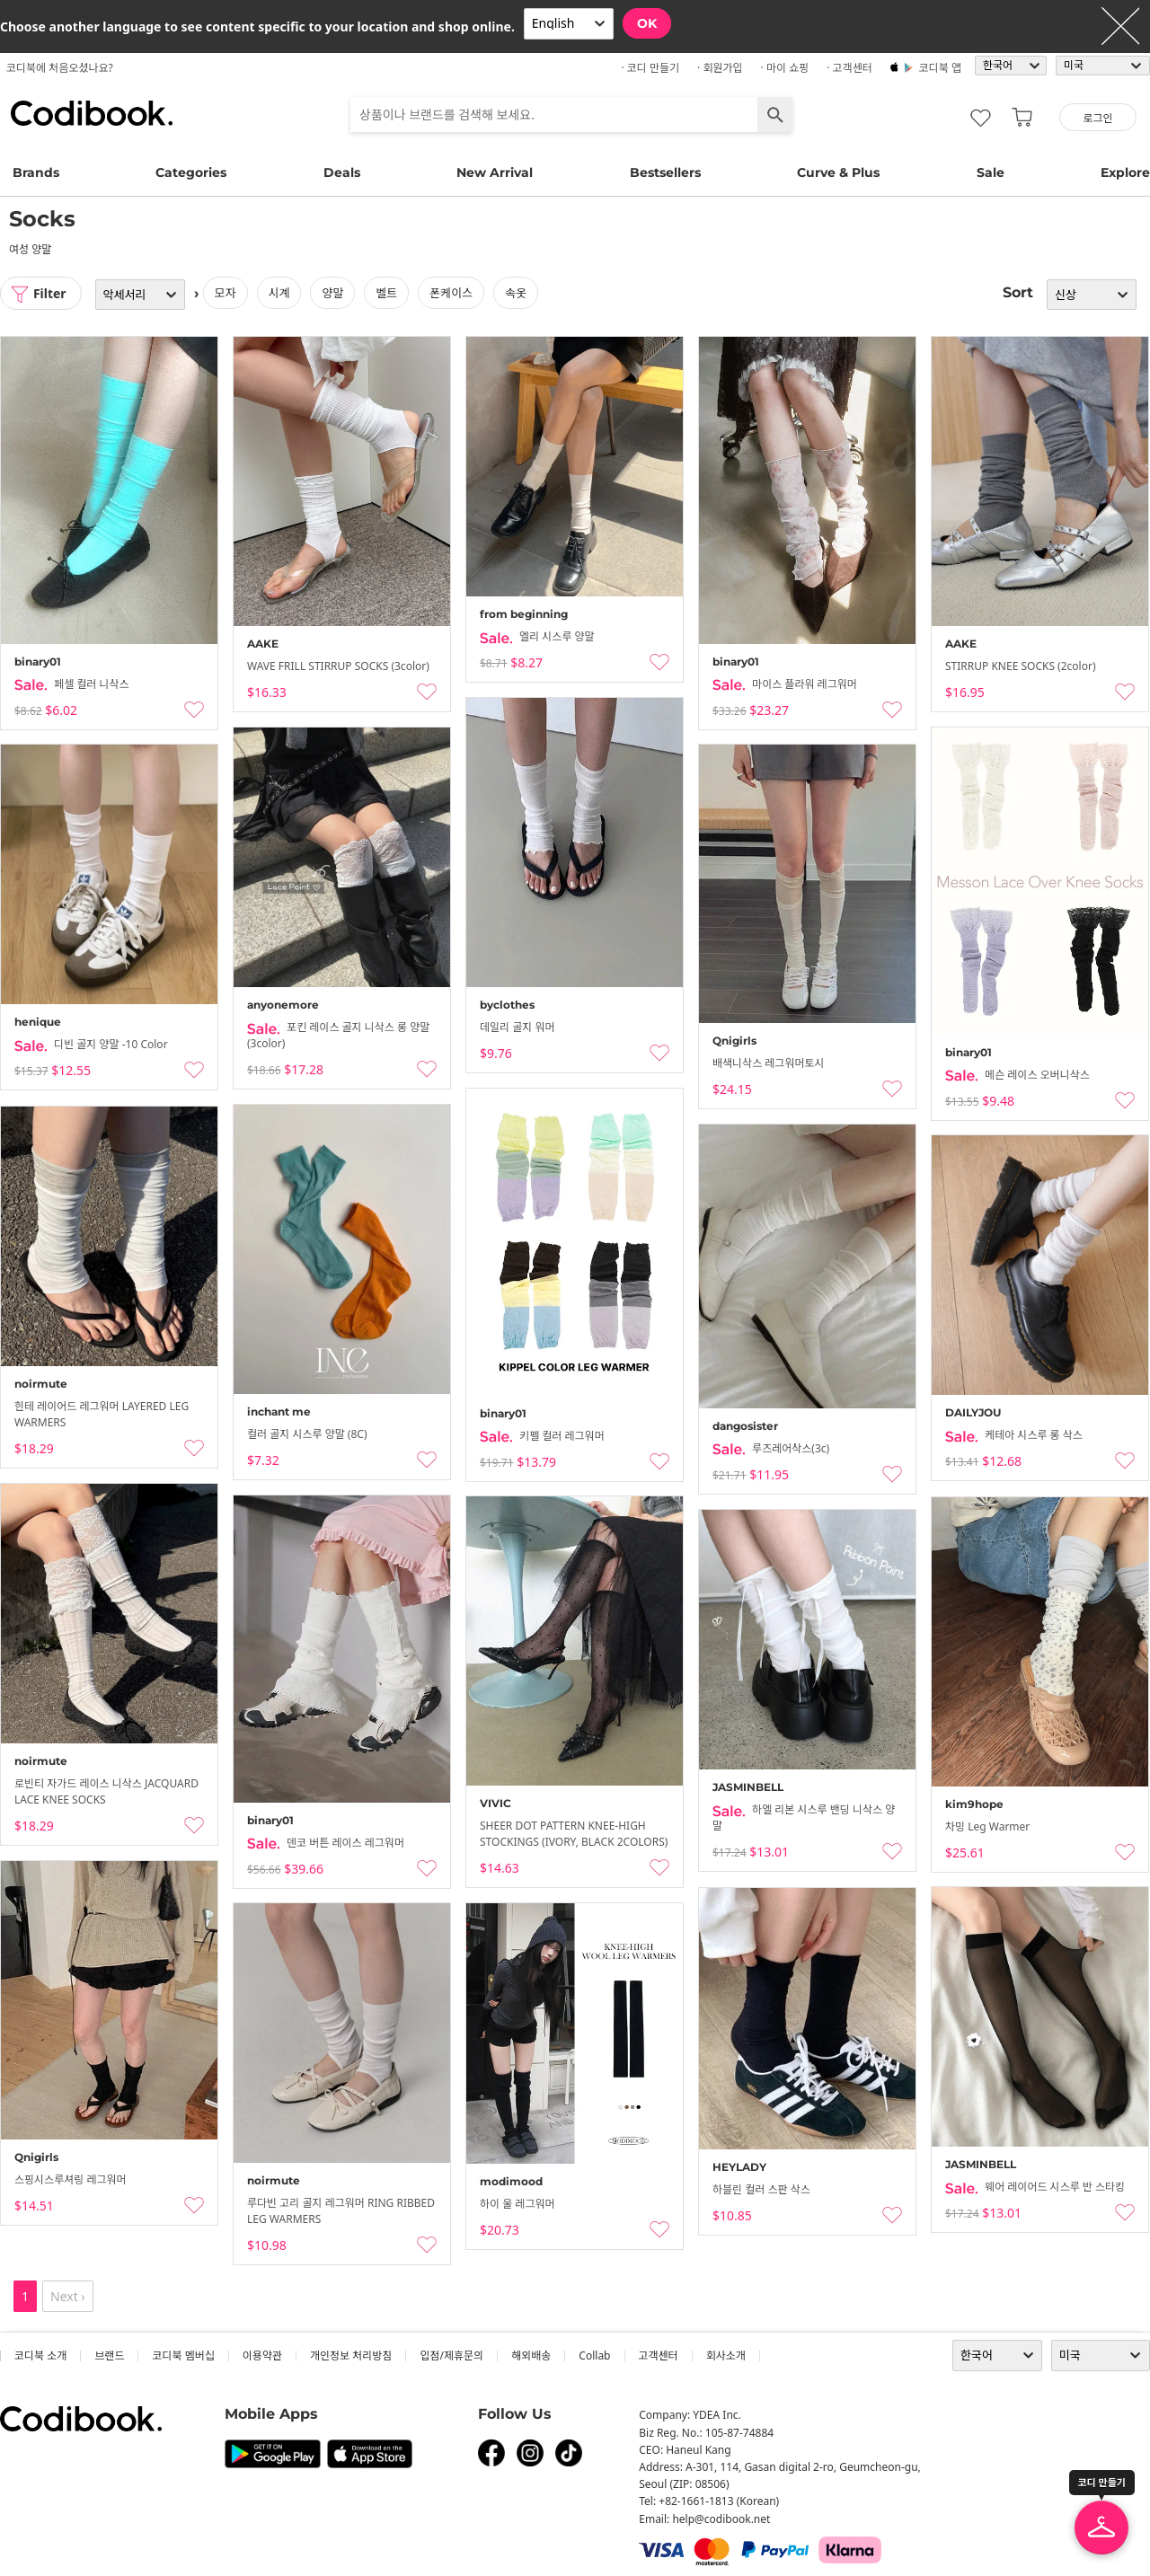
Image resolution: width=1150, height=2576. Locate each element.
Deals (341, 172)
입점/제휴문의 (451, 2355)
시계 (279, 293)
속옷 (515, 293)
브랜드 (109, 2355)
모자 (225, 293)
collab (594, 2355)
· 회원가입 (720, 67)
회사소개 (726, 2355)
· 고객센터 (849, 67)
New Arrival (494, 172)
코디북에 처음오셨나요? (59, 67)
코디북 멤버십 (183, 2355)
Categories (190, 172)
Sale (990, 172)
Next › (67, 2296)
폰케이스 (451, 293)
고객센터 (658, 2355)
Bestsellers (665, 172)
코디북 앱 (940, 67)
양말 (333, 293)
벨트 (387, 293)
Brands (36, 172)
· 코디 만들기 (650, 67)
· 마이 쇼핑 (785, 67)
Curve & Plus (838, 172)
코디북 (91, 113)
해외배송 (531, 2355)
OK (647, 23)
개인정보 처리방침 (351, 2355)
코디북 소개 (40, 2355)
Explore (1125, 172)
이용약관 (262, 2355)
